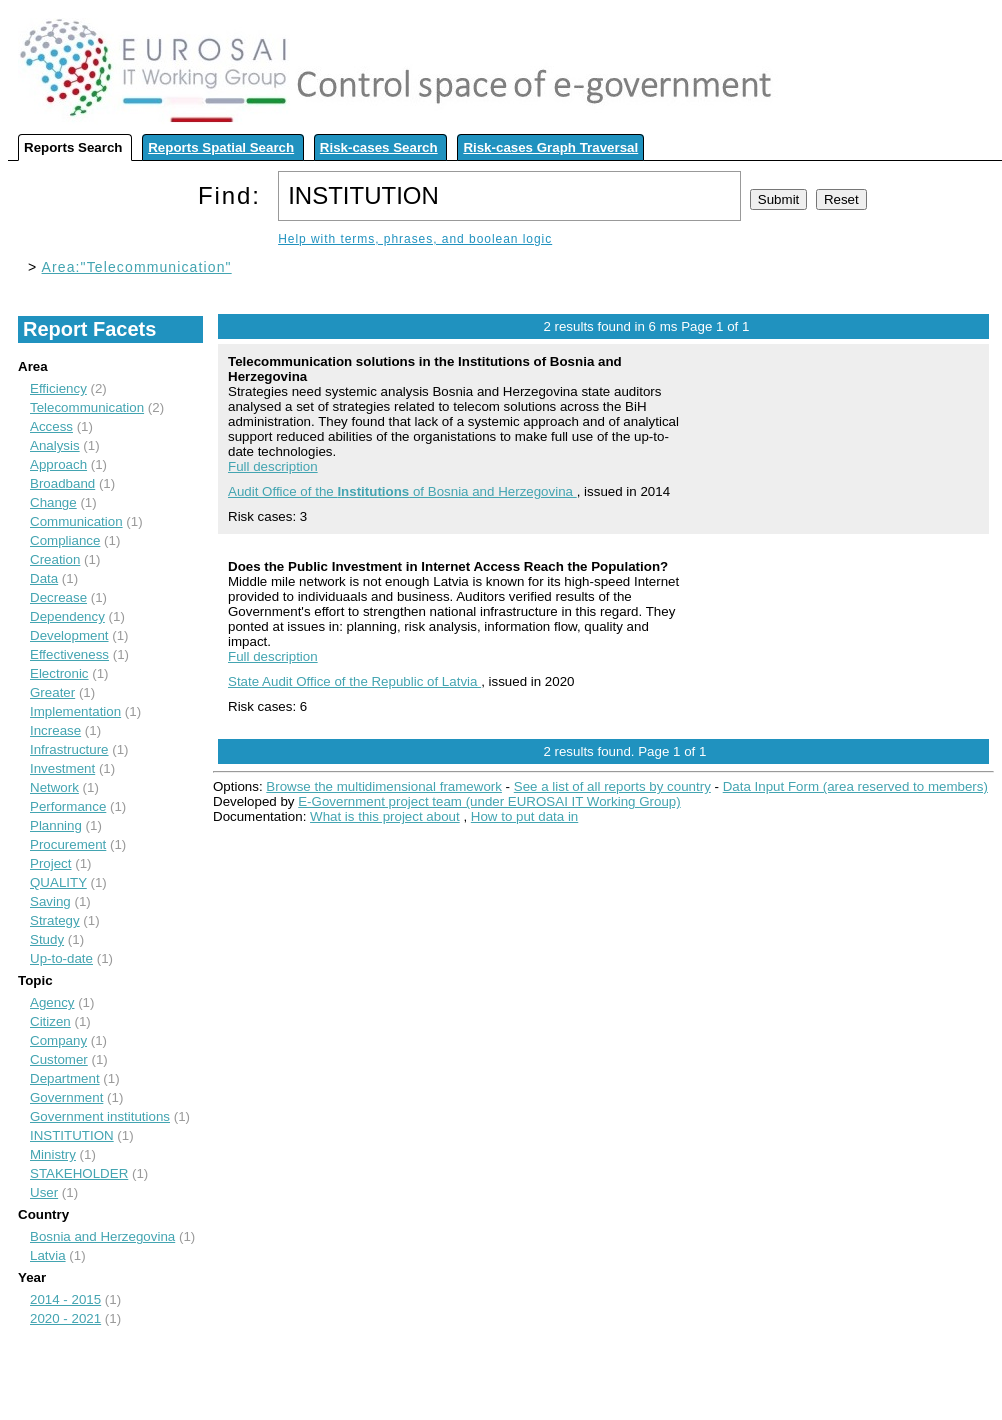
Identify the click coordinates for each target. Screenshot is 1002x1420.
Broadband (62, 483)
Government (66, 1097)
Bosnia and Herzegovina (102, 1236)
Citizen (50, 1021)
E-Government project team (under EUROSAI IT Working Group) (489, 801)
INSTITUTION (72, 1135)
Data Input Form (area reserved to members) (855, 786)
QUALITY (58, 882)
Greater (52, 692)
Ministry (53, 1154)
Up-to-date (61, 958)
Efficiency (58, 388)
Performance (68, 806)
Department (65, 1078)
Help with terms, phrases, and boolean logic (415, 239)
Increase (55, 730)
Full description (273, 466)
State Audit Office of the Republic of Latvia (354, 681)
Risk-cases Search (379, 147)
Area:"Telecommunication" (137, 267)
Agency (52, 1002)
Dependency (67, 616)
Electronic (59, 673)
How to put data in (524, 816)
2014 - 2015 (65, 1299)
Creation (55, 559)
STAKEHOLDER (79, 1173)
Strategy (55, 920)
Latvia (48, 1255)
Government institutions (100, 1116)
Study (47, 939)
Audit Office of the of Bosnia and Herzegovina (402, 491)
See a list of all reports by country (612, 786)
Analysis (55, 445)
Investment (62, 768)
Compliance (65, 540)
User (44, 1192)
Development (69, 635)
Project (50, 863)
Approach (58, 464)
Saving (50, 901)
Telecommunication (87, 407)
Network (54, 787)
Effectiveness (69, 654)
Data (44, 578)
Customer (59, 1059)
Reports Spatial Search (221, 147)
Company (58, 1040)
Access (51, 426)
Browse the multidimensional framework (384, 786)
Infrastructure (69, 749)
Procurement (68, 844)
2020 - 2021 (65, 1318)
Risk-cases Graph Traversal (550, 147)
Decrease (58, 597)
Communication (76, 521)
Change (53, 502)
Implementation (75, 711)
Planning (56, 825)
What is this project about (385, 816)
